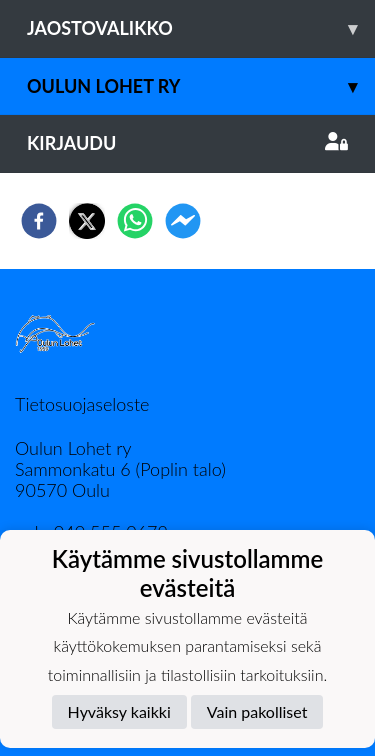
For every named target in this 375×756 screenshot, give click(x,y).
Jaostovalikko (201, 28)
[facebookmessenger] (183, 221)
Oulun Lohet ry (201, 86)
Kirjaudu (187, 143)
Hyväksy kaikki (119, 711)
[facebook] (39, 221)
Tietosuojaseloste (82, 404)
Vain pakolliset (257, 711)
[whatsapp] (135, 221)
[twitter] (87, 221)
